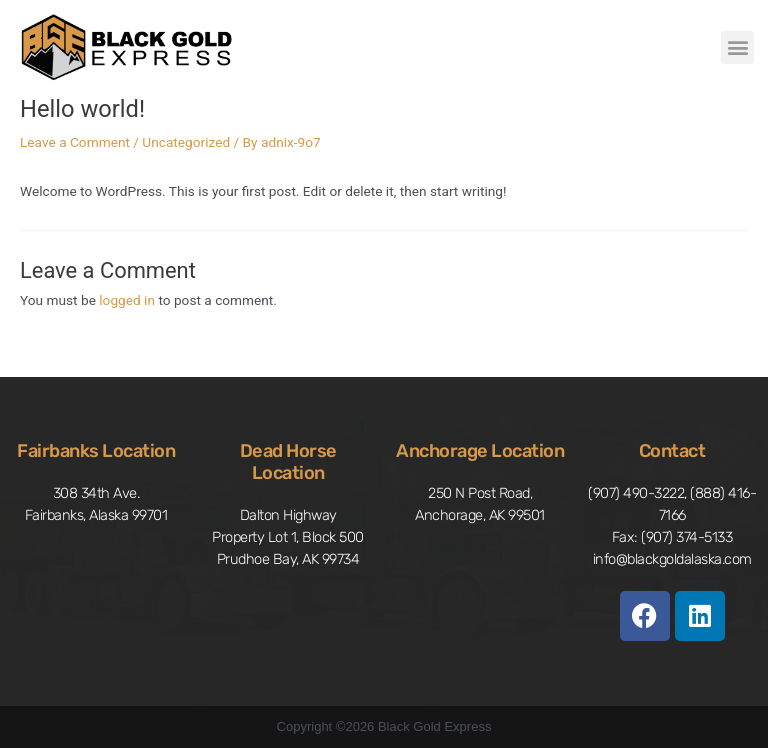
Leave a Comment (75, 142)
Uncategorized (186, 142)
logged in (127, 300)
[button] (737, 47)
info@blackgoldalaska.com (672, 559)
